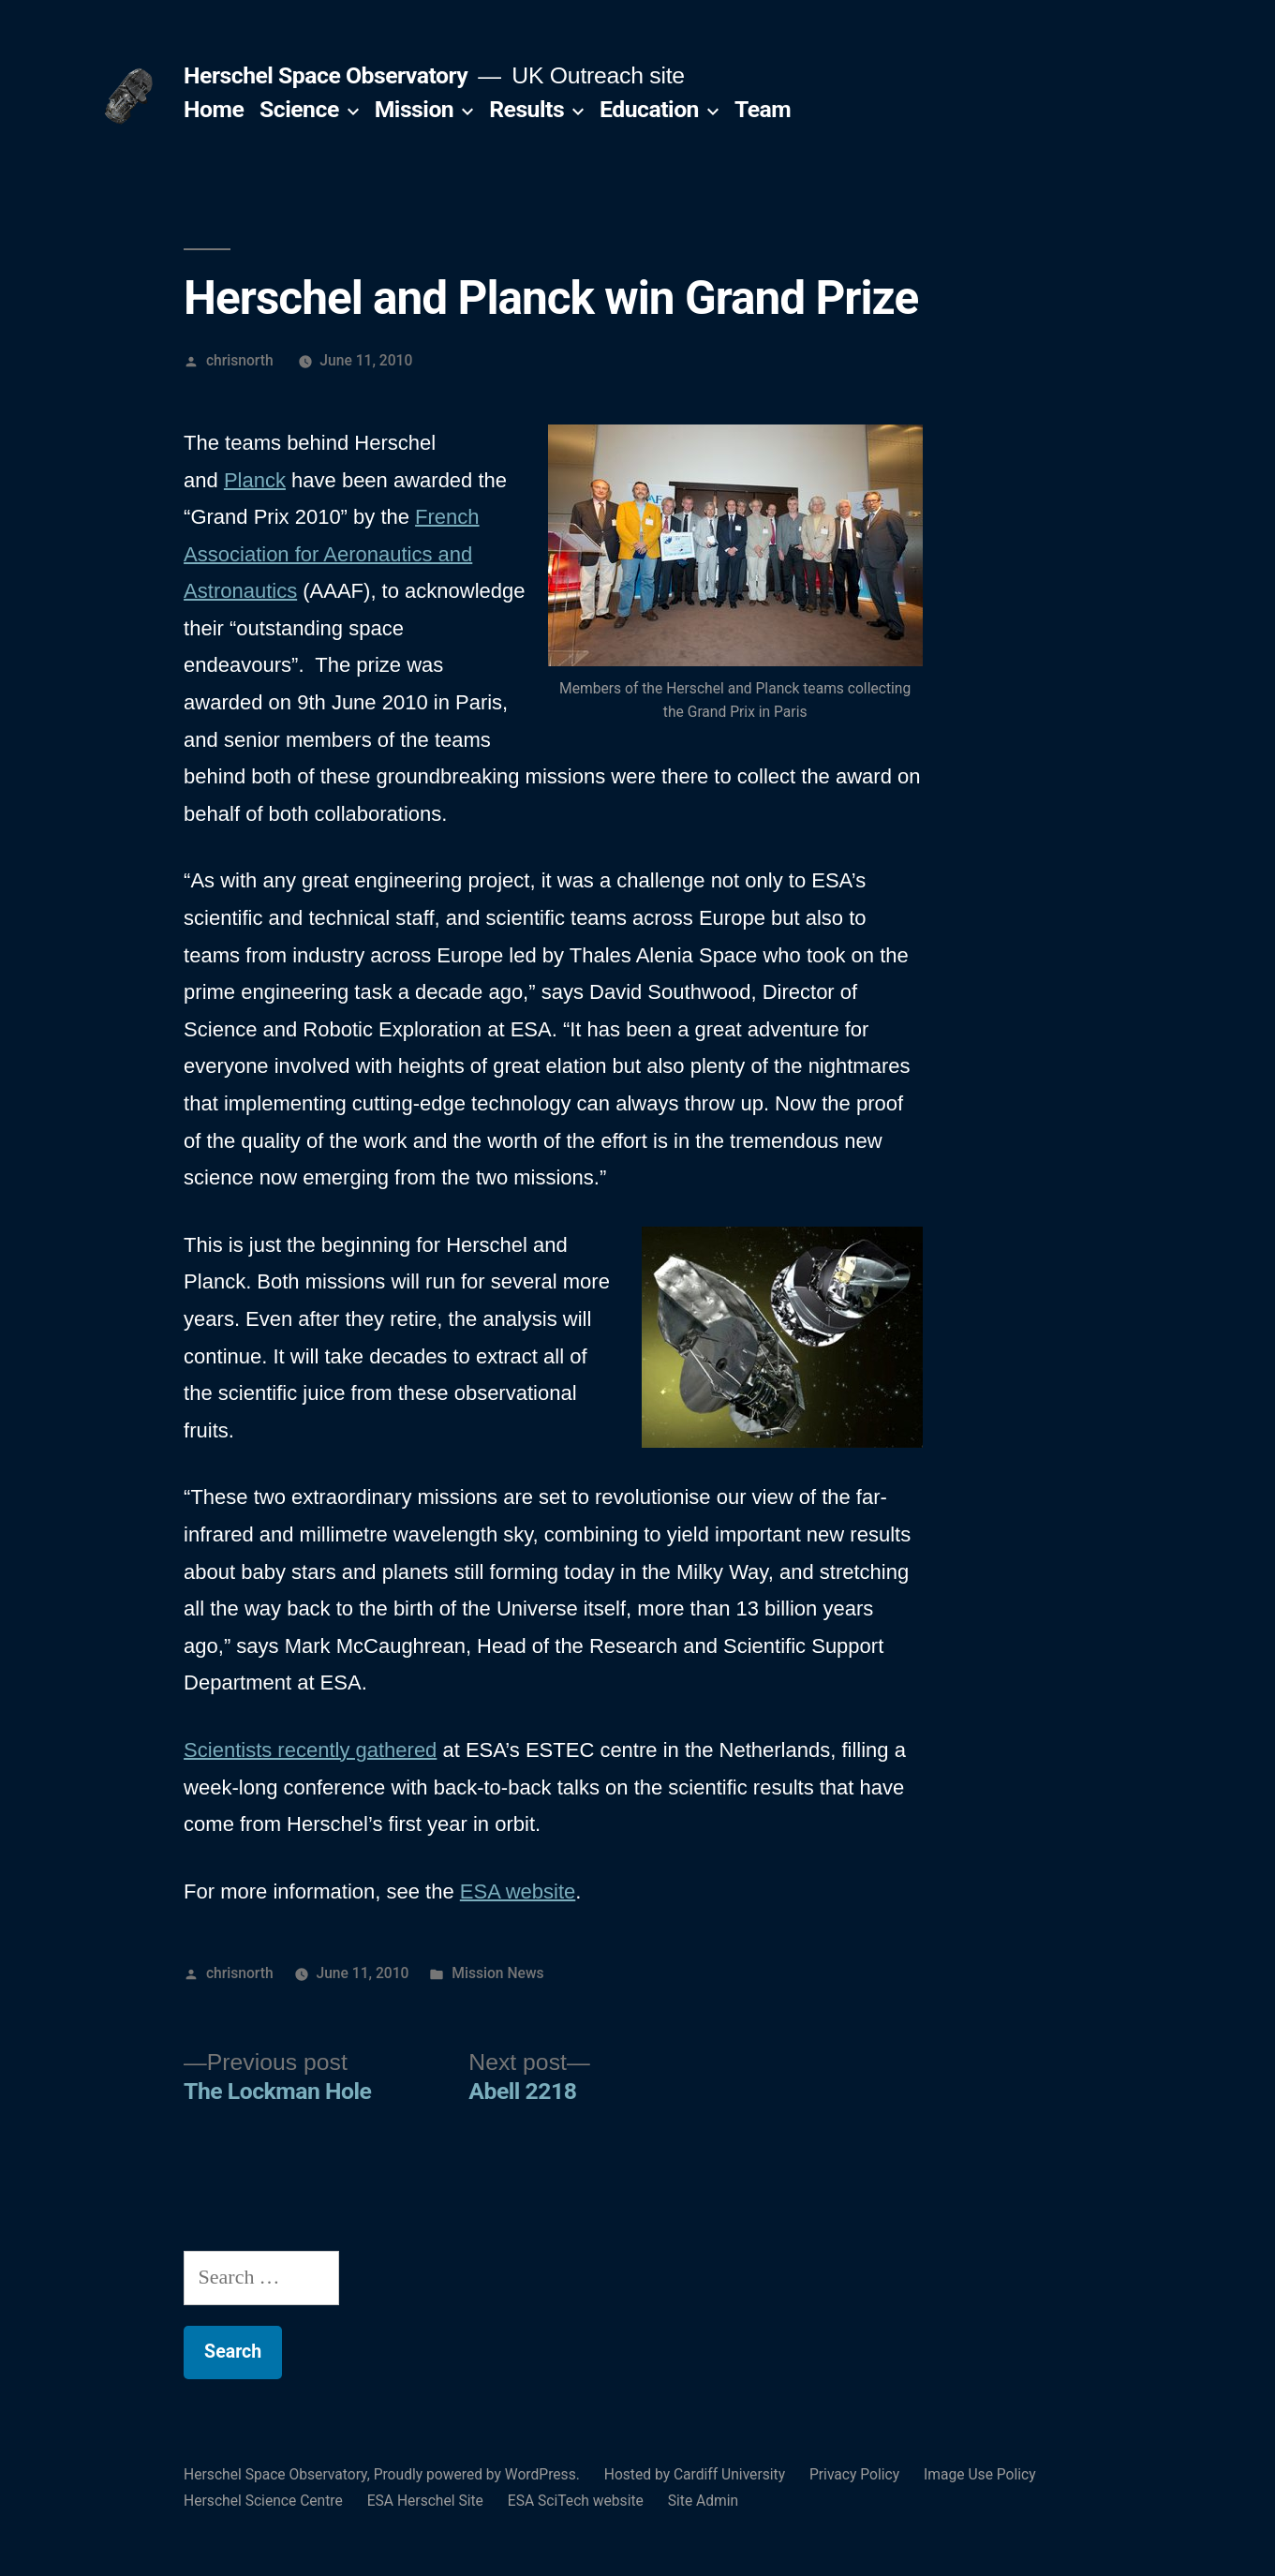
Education (649, 109)
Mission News (497, 1973)
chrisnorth (240, 360)
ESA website (518, 1891)
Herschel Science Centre (263, 2500)
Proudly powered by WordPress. (479, 2474)
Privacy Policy (854, 2474)
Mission (414, 109)
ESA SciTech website (576, 2500)
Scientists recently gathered (310, 1750)
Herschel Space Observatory (325, 75)
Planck (255, 480)
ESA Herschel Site (425, 2500)
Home (214, 109)
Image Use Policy (980, 2474)
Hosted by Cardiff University (694, 2474)
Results (526, 109)
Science (299, 109)
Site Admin (703, 2500)
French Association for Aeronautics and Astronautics (332, 554)
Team (762, 109)
